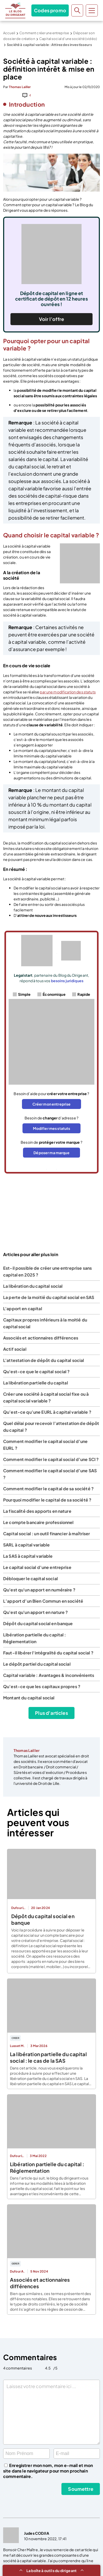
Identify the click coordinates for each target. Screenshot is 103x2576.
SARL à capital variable (26, 1545)
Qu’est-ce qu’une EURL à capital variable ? (47, 1412)
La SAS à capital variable (28, 1556)
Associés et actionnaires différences (40, 1338)
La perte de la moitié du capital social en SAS (48, 1297)
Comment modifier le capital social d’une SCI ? (51, 1459)
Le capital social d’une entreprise (37, 1567)
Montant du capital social (29, 1697)
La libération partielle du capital (35, 1382)
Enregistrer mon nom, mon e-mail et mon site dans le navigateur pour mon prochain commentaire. (48, 2471)
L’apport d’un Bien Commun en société (43, 1601)
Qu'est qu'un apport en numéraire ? (39, 1589)
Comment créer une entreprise (44, 33)
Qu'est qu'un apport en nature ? (35, 1612)
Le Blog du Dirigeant (15, 10)
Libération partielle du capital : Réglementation (47, 2167)
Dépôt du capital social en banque (38, 1623)
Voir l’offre (51, 319)
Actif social (14, 1349)
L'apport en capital (22, 1308)
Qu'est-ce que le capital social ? (36, 1371)
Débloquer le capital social (30, 1578)
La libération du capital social (32, 1286)
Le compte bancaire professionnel (38, 1522)
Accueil (9, 33)
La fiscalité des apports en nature (37, 1511)
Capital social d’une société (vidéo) (68, 39)
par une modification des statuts (67, 691)
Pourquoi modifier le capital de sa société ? (47, 1500)
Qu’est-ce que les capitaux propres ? (41, 1686)
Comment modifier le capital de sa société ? (48, 1488)
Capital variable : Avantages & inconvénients (48, 1675)
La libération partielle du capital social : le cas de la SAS (48, 2057)
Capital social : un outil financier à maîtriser (46, 1533)
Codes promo (50, 10)
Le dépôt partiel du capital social (37, 1664)
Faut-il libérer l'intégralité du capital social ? (48, 1652)
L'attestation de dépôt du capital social (43, 1360)
